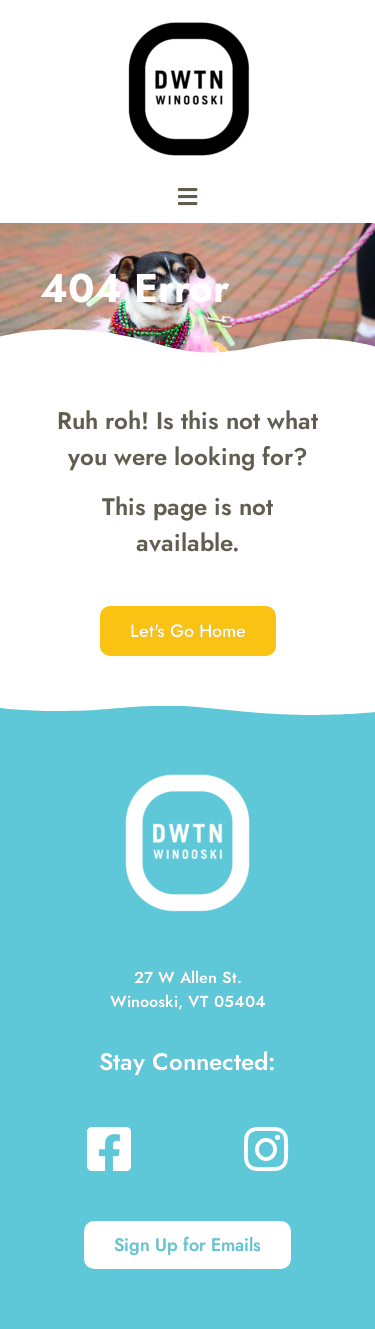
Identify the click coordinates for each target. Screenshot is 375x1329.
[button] (188, 196)
